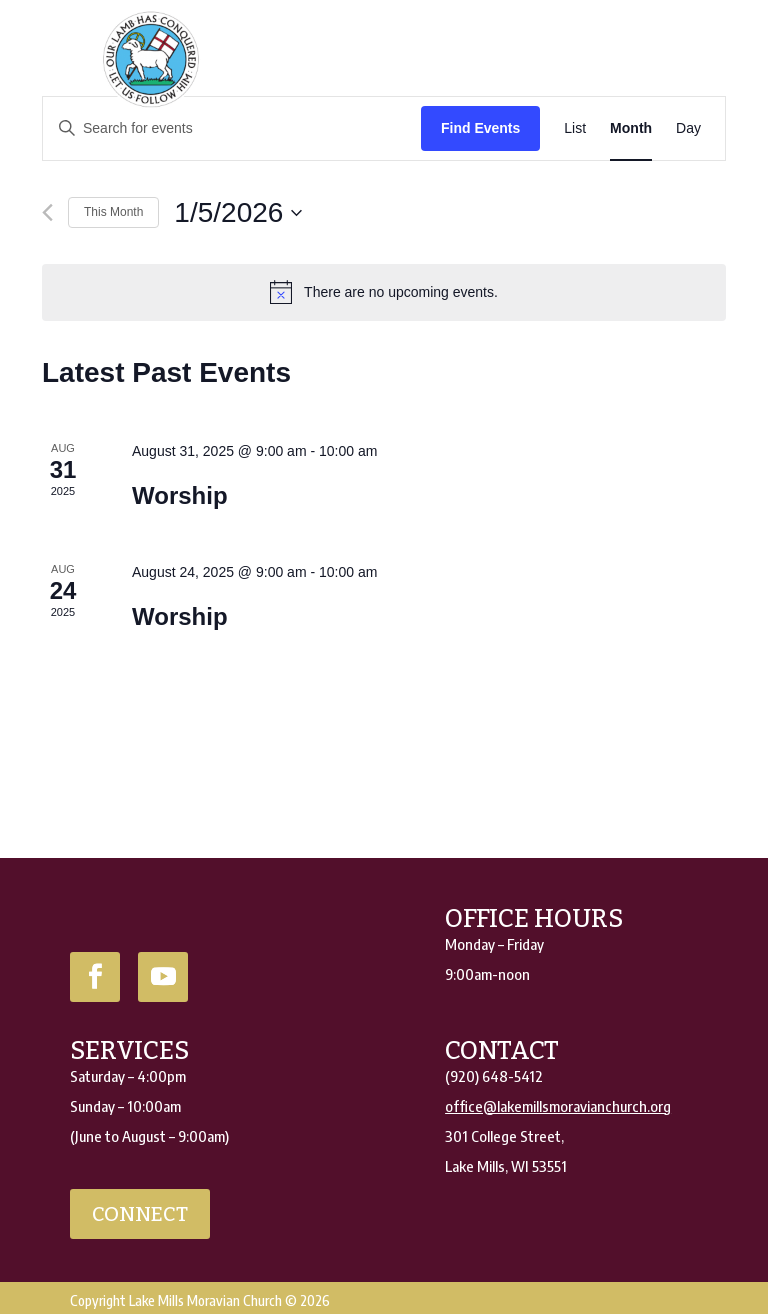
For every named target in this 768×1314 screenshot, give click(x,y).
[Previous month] (47, 212)
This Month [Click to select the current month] (113, 212)
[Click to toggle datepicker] (238, 213)
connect (140, 1214)
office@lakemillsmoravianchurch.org (558, 1106)
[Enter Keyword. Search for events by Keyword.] (232, 128)
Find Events (480, 128)
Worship (180, 495)
